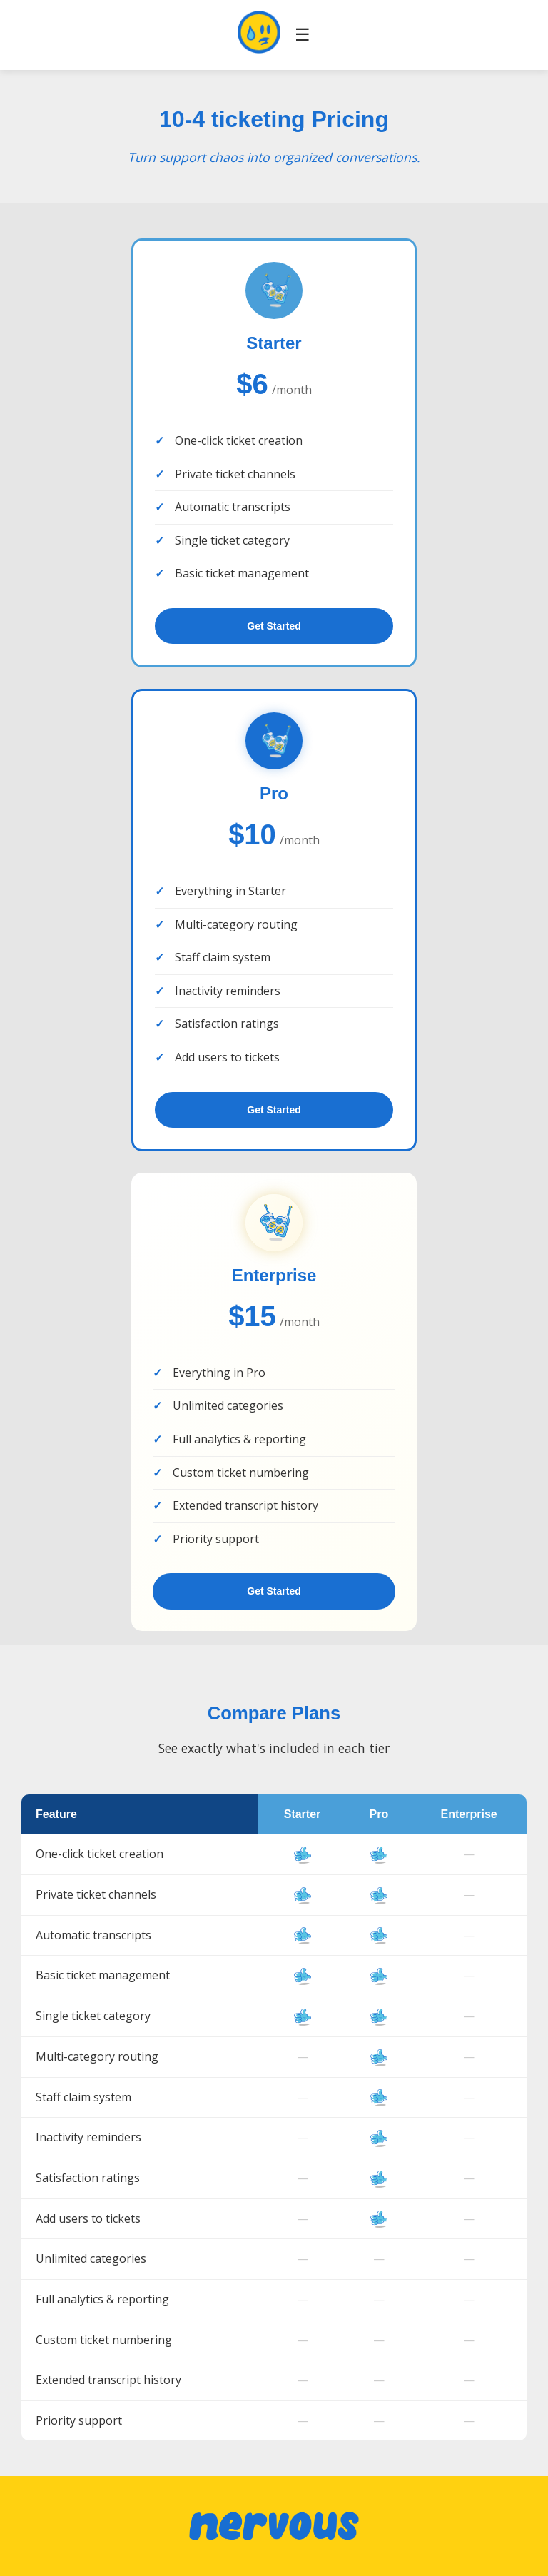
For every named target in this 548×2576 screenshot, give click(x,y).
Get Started (273, 626)
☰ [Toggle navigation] (302, 34)
